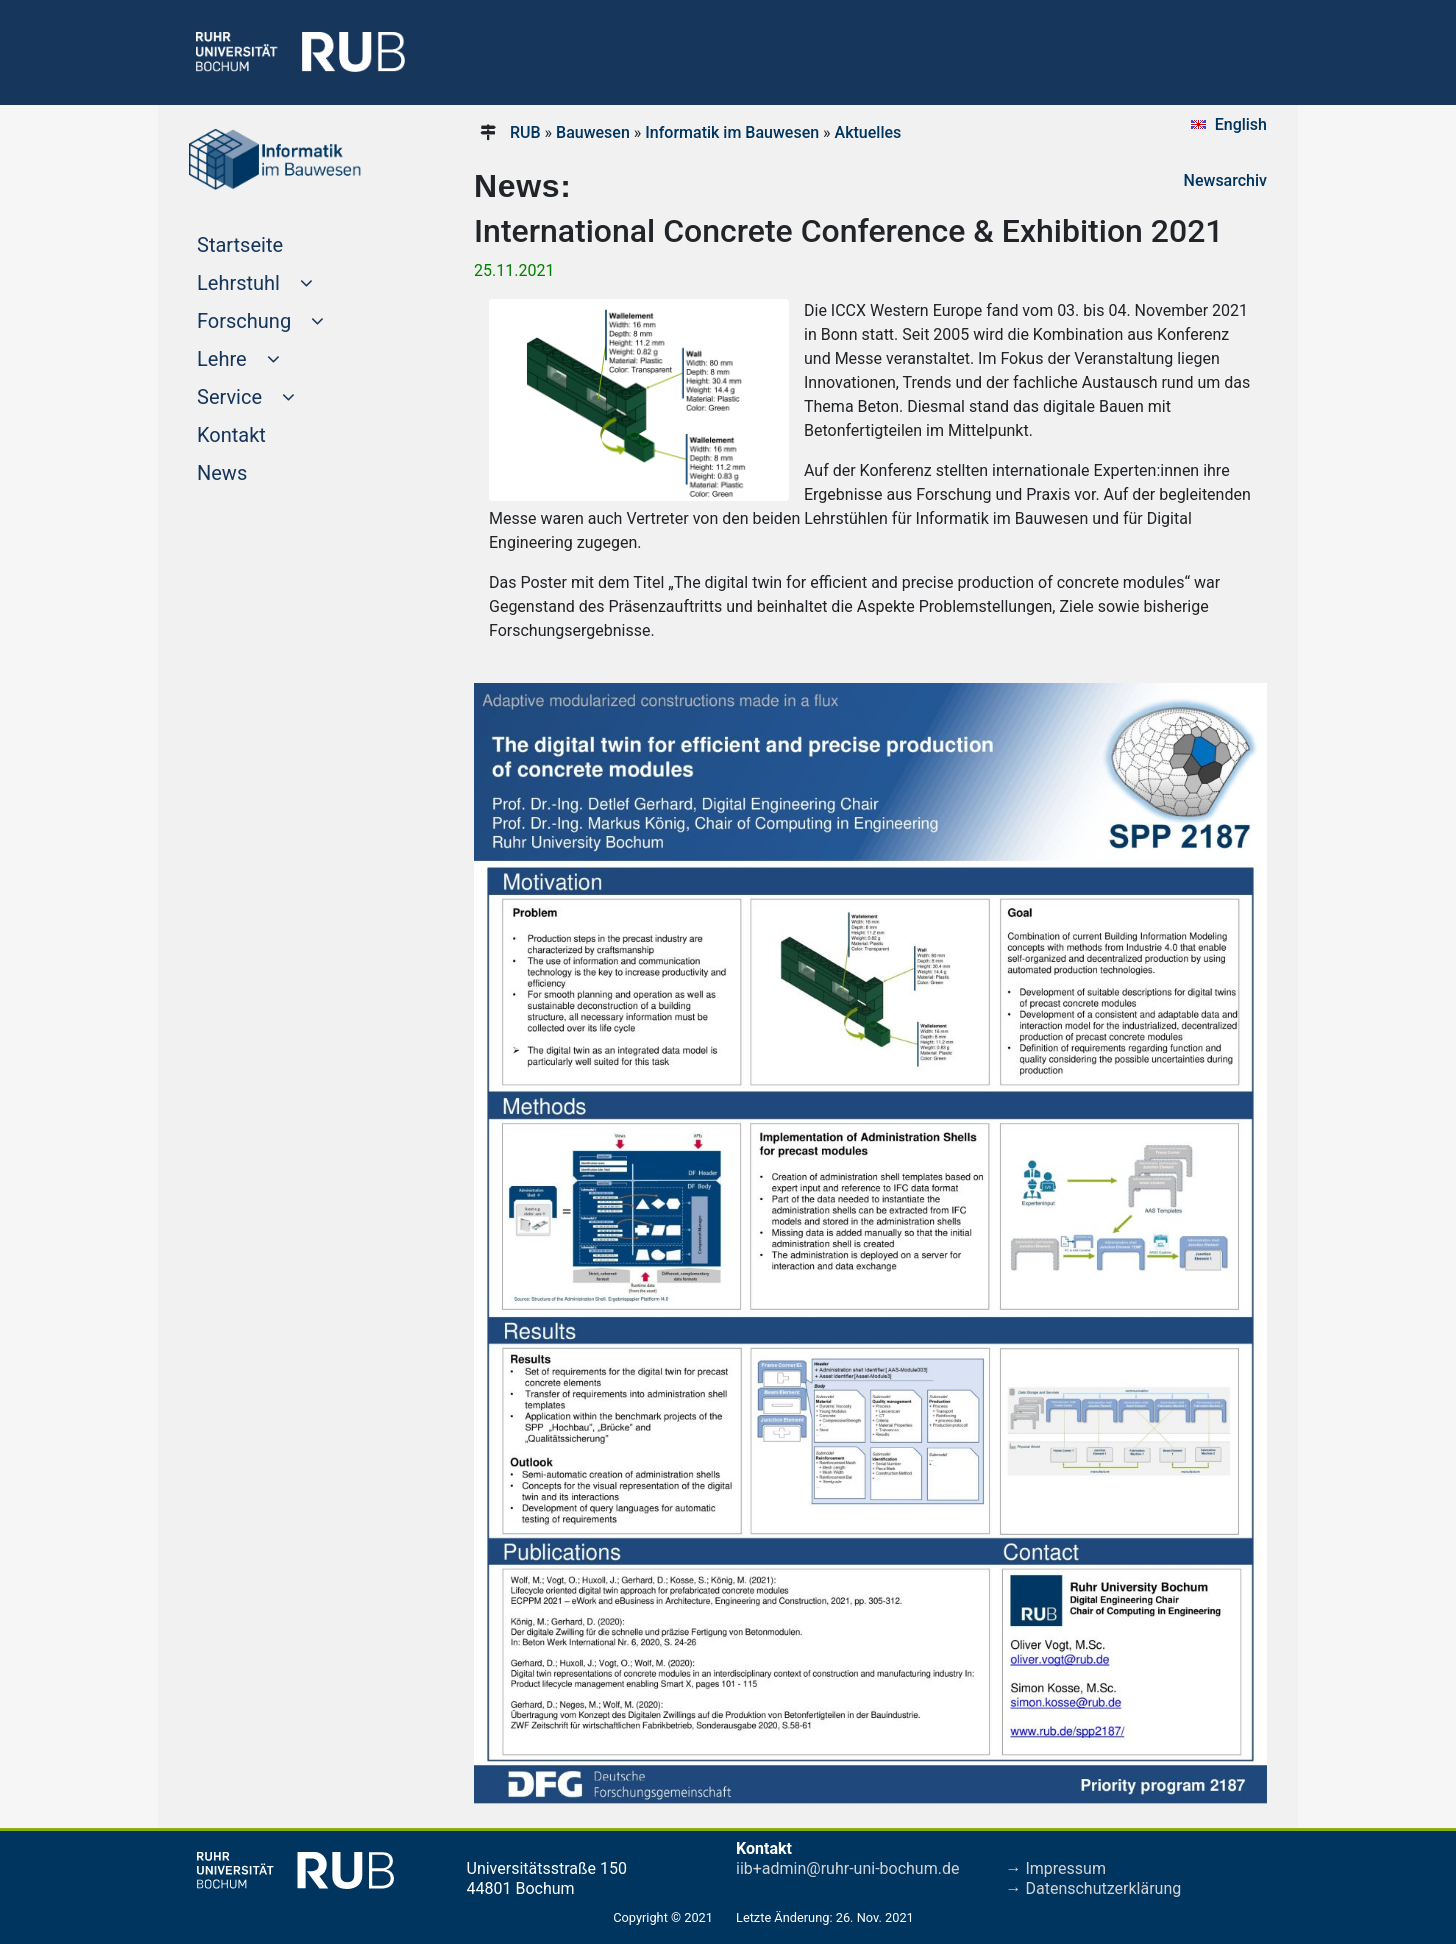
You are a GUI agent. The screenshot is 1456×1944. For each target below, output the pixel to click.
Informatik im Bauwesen (732, 132)
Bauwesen (593, 132)
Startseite (278, 243)
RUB (525, 132)
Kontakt (269, 433)
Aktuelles (868, 132)
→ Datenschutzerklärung (1094, 1888)
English (1241, 124)
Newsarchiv (1225, 180)
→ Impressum (1056, 1868)
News (260, 471)
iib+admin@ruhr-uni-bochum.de (847, 1868)
